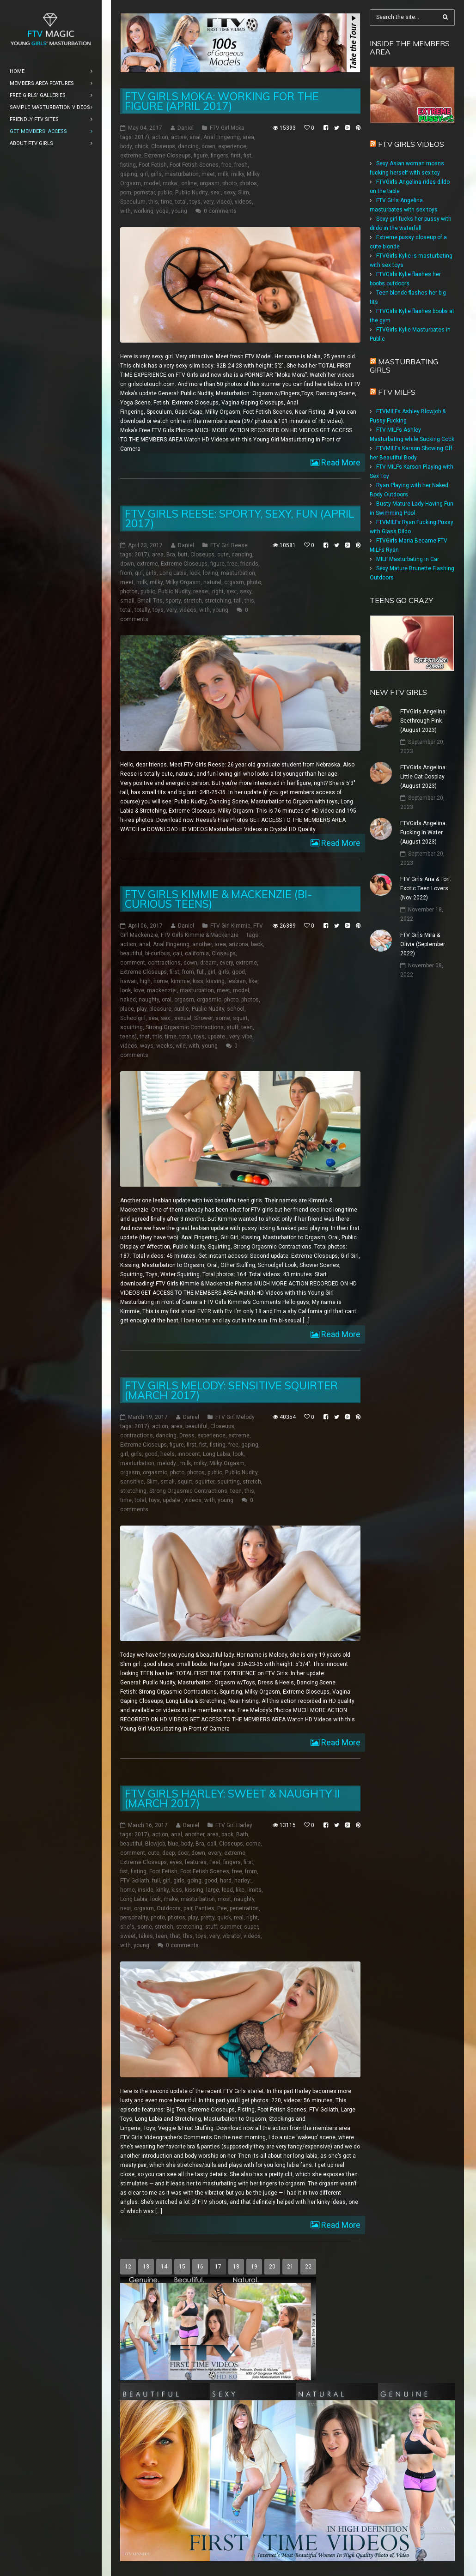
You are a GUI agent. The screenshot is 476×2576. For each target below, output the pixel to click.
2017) (141, 137)
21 (290, 2266)
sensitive (132, 1481)
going (194, 1880)
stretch (192, 600)
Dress (187, 1435)
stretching (218, 600)
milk (223, 174)
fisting (128, 165)
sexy (229, 192)
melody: (167, 1463)
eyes (176, 1862)
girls (156, 174)
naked (128, 999)
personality (134, 1917)
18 (236, 2266)
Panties (204, 1908)
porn (125, 192)
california (197, 953)
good (238, 972)
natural (212, 582)
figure (201, 155)
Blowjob (155, 1843)
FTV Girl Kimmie (230, 926)
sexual (182, 1018)
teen (247, 1027)
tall (238, 600)
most (224, 1899)
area (248, 137)
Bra (170, 554)
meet (208, 174)
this (153, 202)
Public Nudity (191, 192)
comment (132, 962)
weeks (164, 1046)
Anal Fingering (221, 137)
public (165, 192)
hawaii (128, 981)
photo (229, 183)
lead (227, 1890)
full (201, 972)
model (152, 183)
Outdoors (169, 1908)
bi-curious (157, 953)
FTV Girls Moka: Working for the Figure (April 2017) (222, 101)
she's (127, 1927)
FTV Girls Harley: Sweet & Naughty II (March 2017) (232, 1798)
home (160, 981)
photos (248, 183)
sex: (215, 192)
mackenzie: (162, 990)
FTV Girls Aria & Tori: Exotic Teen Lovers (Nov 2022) (425, 888)
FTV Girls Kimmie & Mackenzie (199, 935)
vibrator (231, 1936)
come (253, 1843)
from (126, 573)
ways (146, 1046)
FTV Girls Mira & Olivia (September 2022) (422, 944)
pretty (207, 1917)
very (208, 202)
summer (230, 1927)
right (218, 591)
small (127, 600)
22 (308, 2266)
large (212, 1890)
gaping (128, 174)
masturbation (182, 174)
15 (182, 2266)
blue (173, 1843)
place (127, 1009)
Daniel (185, 128)
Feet (214, 1862)
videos (243, 202)
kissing (215, 981)
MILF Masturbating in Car (407, 559)
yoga (162, 211)
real (239, 1917)
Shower (203, 1018)
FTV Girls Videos (411, 144)
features (196, 1862)
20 (272, 2266)
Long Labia (173, 573)
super (251, 1927)
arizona (238, 944)
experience (232, 146)
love (139, 990)
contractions (164, 962)
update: (216, 1036)
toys (195, 202)
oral (166, 999)
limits (254, 1890)
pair (187, 1908)
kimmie (180, 981)
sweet (128, 1936)
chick (141, 146)
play (141, 1009)
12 (128, 2266)
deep (168, 1853)
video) (224, 202)
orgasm (210, 183)
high (145, 981)
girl (144, 174)
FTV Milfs (396, 392)
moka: (170, 183)
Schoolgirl (133, 1018)
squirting (131, 1027)
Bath (242, 1834)
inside (145, 1890)
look (194, 573)
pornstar (144, 192)
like (253, 981)
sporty (173, 600)
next (125, 1908)
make (171, 1899)
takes (146, 1936)
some (222, 1018)
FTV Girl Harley (233, 1825)
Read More (339, 462)
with (125, 211)
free (226, 165)
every (226, 962)
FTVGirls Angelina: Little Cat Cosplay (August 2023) (423, 776)
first (236, 155)
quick (224, 1917)
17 (218, 2266)
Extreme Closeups (167, 155)
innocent (188, 1454)
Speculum (133, 202)
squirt (240, 1018)
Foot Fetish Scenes (194, 165)
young (179, 211)
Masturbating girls (404, 365)
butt (183, 554)
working (143, 211)
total (181, 202)
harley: (242, 1880)
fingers (219, 155)
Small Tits (150, 600)
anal (195, 137)
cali (177, 953)
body (126, 146)
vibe (247, 1036)
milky (237, 174)
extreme (130, 155)
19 (254, 2266)
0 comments (220, 211)
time (166, 202)
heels (167, 1454)
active (179, 137)
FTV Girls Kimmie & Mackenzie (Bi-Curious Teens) (218, 899)
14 (164, 2266)
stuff (232, 1027)
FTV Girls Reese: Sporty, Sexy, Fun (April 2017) (239, 518)
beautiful (131, 953)
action (160, 137)
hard (226, 1880)
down (208, 146)
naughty (149, 999)
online (189, 183)
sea (153, 1018)
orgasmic (209, 999)
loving (210, 573)
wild (181, 1046)
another (202, 944)
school (235, 1009)
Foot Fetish (153, 165)
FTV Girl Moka (227, 128)
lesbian (236, 981)
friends (249, 564)
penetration (244, 1908)
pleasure (160, 1009)
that (145, 1036)
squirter (204, 1481)
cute (223, 554)
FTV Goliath (134, 1880)
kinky (162, 1890)
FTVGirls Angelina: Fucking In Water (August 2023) (423, 832)
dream (208, 962)
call (211, 1843)
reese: (201, 591)
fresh (241, 165)
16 (200, 2266)
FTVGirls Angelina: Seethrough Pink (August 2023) (423, 720)
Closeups (163, 146)
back (257, 944)
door (183, 1853)
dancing (188, 146)
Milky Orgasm (183, 582)
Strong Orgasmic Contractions (185, 1027)
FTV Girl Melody (235, 1417)
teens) (128, 1036)
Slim (243, 192)
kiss (198, 981)
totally (142, 610)
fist (247, 155)
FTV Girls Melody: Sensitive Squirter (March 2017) (231, 1390)
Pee (222, 1908)
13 (146, 2266)
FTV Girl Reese (229, 545)
